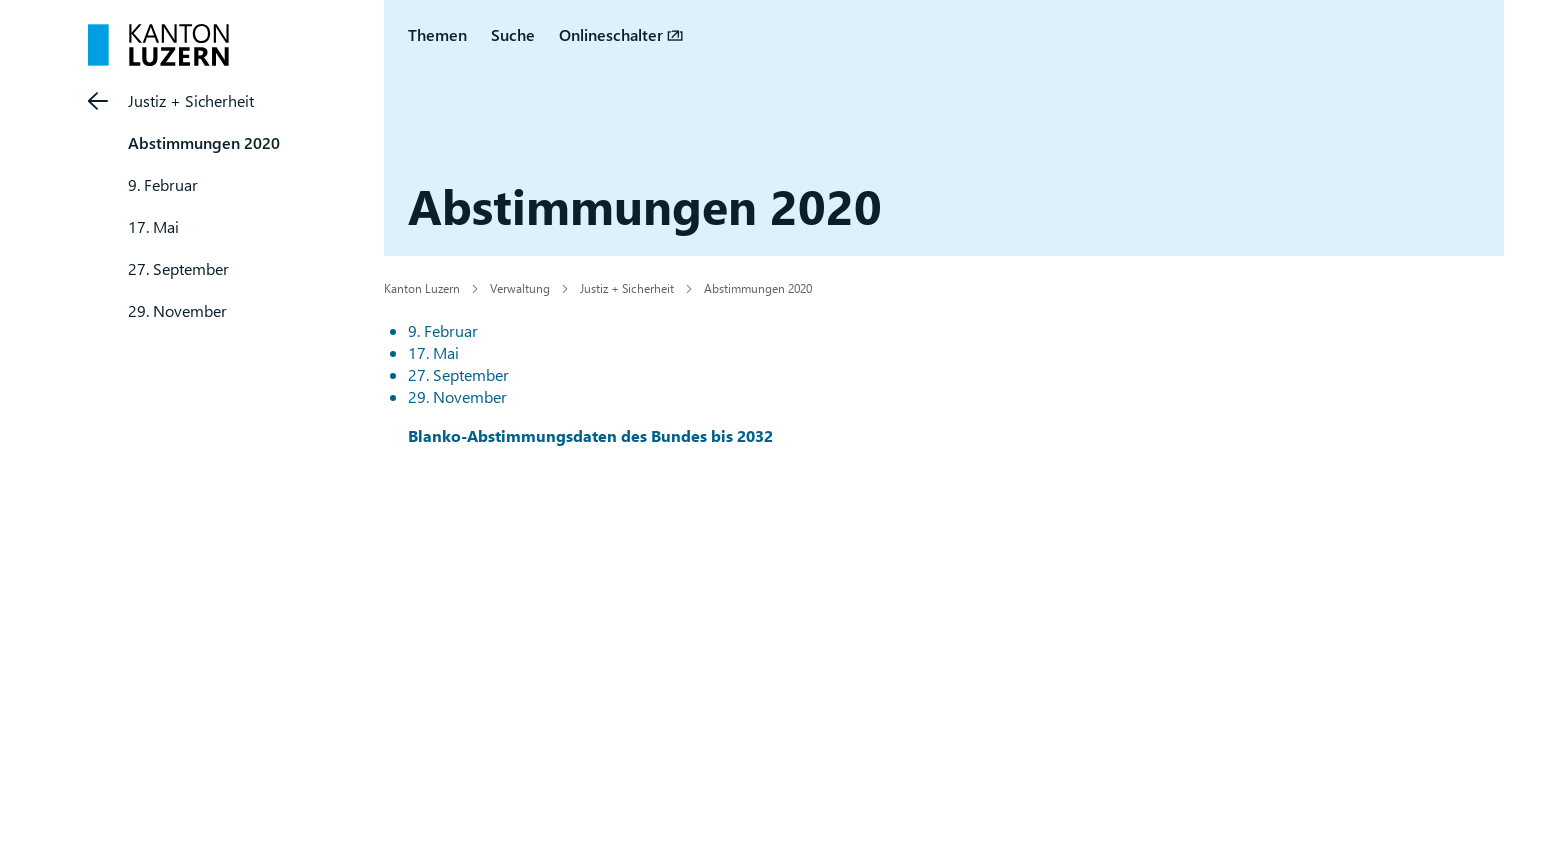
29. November (177, 310)
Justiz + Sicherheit (191, 100)
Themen (437, 34)
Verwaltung (520, 288)
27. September (178, 268)
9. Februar (163, 184)
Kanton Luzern (422, 288)
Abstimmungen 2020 (204, 142)
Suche (513, 34)
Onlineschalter (611, 34)
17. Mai (153, 226)
